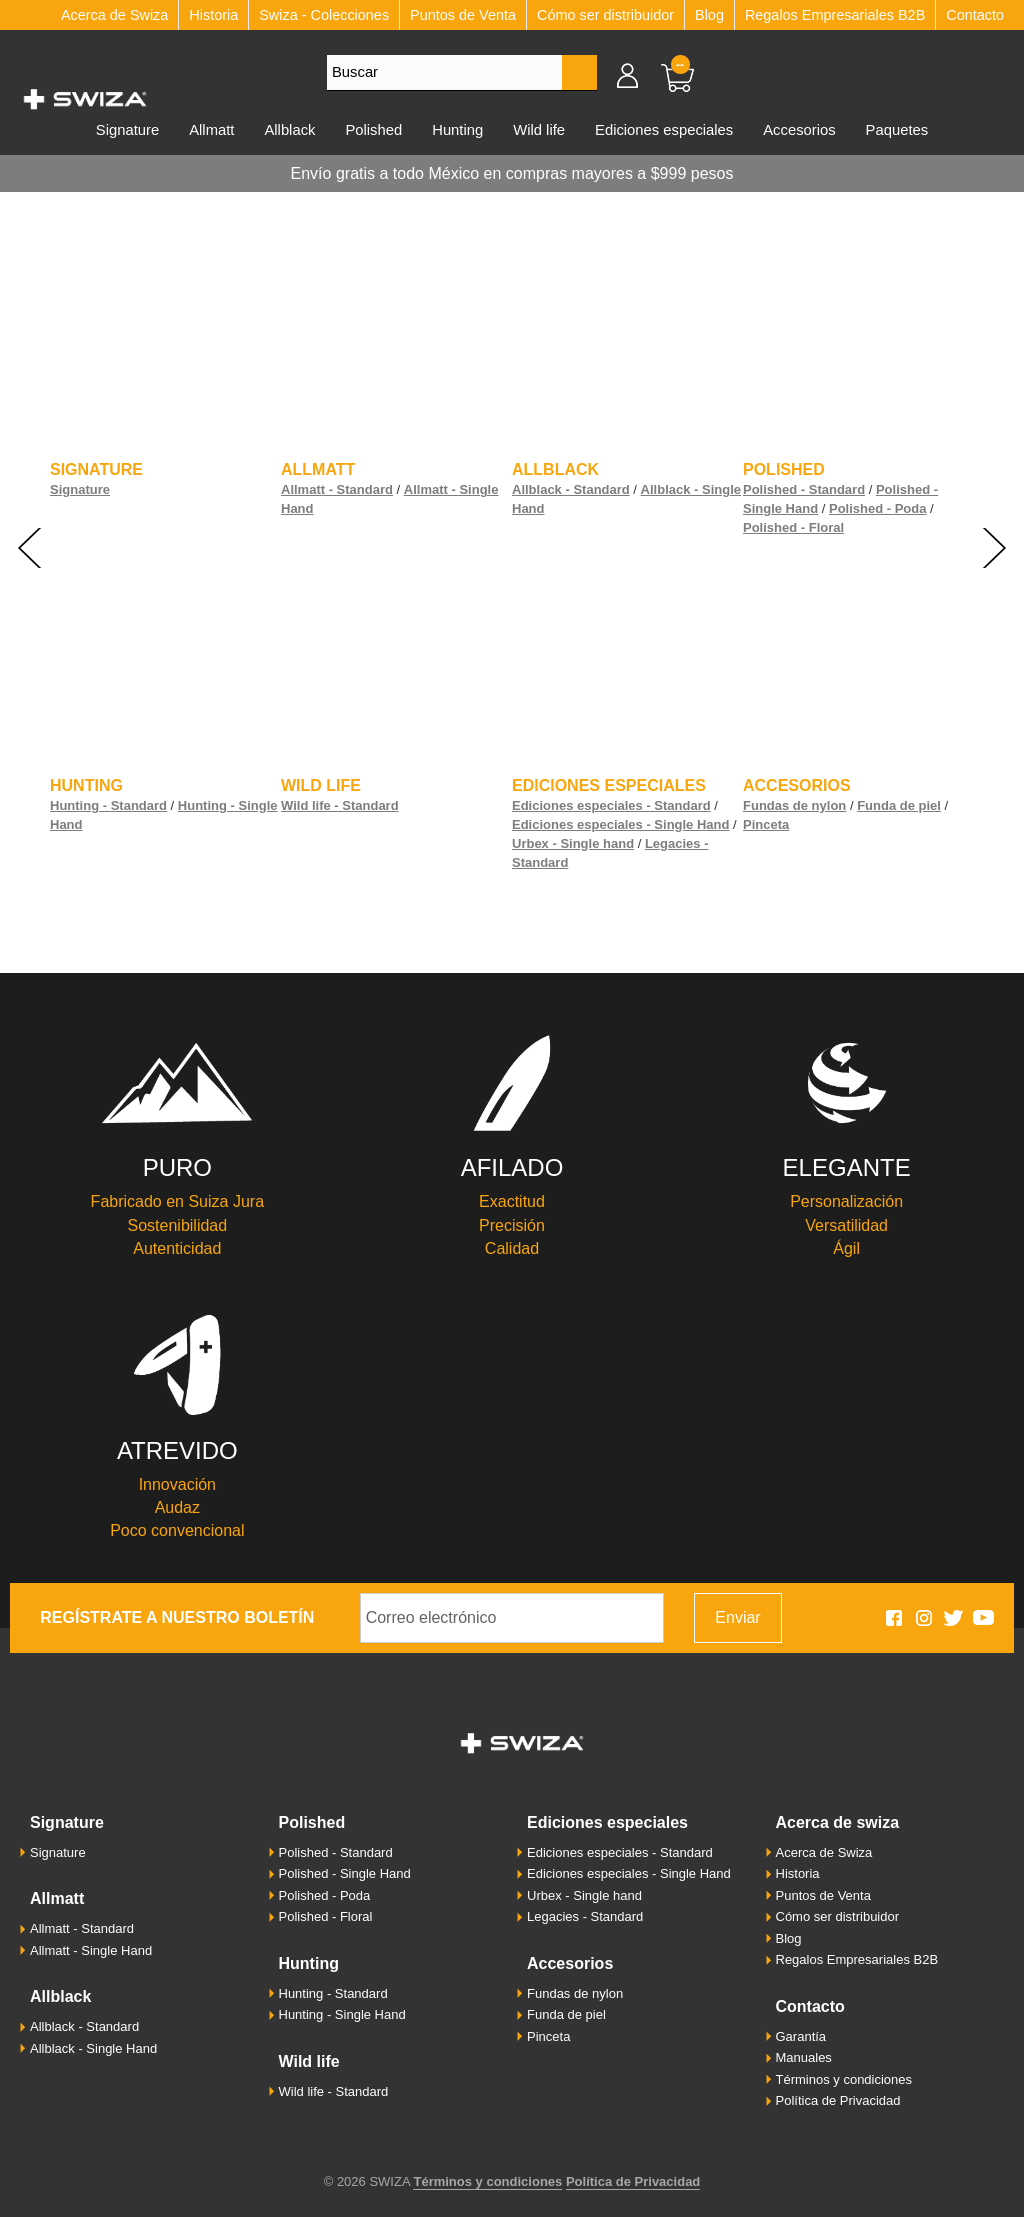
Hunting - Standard (108, 805)
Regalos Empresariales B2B (835, 15)
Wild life (539, 130)
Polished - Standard (804, 489)
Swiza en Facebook (894, 1618)
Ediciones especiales (664, 130)
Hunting (457, 130)
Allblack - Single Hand (93, 2048)
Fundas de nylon (794, 805)
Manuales (804, 2057)
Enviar (737, 1617)
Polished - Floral (793, 527)
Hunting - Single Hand (342, 2014)
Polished (373, 130)
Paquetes (897, 130)
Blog (709, 15)
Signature (96, 469)
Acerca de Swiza (838, 1822)
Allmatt (211, 130)
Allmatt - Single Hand (91, 1950)
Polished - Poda (878, 508)
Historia (213, 15)
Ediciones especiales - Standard (611, 805)
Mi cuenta (637, 75)
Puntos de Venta (463, 15)
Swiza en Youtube (984, 1618)
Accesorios (799, 130)
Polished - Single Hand (345, 1873)
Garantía (801, 2036)
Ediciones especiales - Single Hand (620, 824)
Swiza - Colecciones (324, 15)
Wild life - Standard (340, 805)
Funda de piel (899, 805)
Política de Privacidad (838, 2100)
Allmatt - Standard (337, 489)
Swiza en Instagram (924, 1618)
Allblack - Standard (571, 489)
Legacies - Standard (585, 1916)
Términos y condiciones (844, 2079)
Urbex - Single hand (573, 843)
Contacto (975, 15)
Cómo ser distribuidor (605, 15)
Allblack (289, 130)
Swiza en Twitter (954, 1618)
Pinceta (766, 824)
